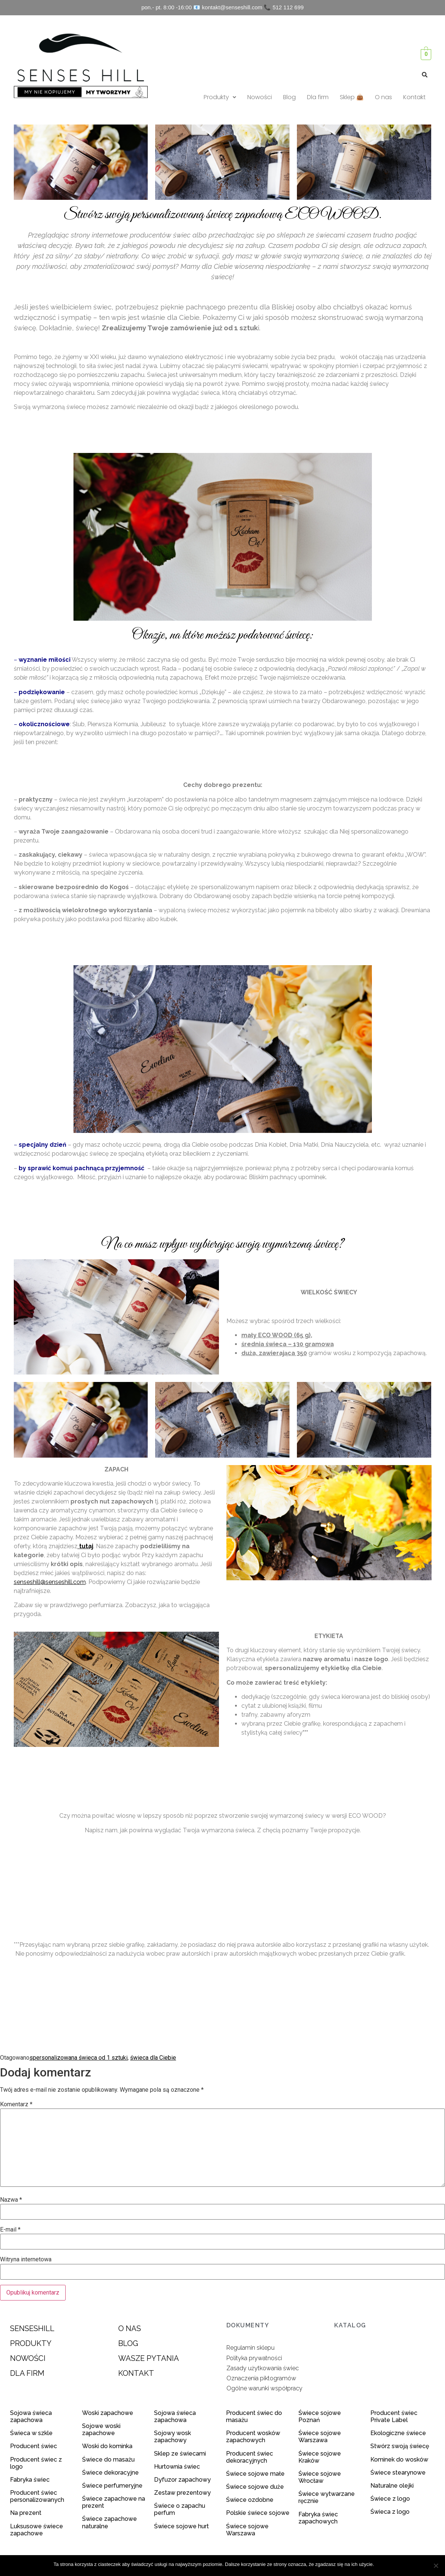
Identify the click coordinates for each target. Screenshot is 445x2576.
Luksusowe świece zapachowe (36, 2530)
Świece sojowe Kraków (319, 2457)
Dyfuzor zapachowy (182, 2479)
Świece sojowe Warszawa (247, 2530)
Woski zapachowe (107, 2412)
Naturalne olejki (392, 2485)
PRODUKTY (30, 2343)
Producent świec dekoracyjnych (249, 2457)
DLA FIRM (27, 2373)
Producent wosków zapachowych (253, 2436)
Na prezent (25, 2512)
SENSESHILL (32, 2328)
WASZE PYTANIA (148, 2358)
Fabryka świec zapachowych (318, 2518)
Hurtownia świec (177, 2466)
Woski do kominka (107, 2446)
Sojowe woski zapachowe (101, 2429)
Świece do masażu (108, 2459)
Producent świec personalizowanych (37, 2496)
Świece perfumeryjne (112, 2485)
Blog (289, 97)
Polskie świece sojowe (257, 2512)
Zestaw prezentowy (182, 2492)
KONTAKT (136, 2373)
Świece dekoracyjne (110, 2472)
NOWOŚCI (28, 2358)
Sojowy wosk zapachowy (172, 2436)
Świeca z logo (390, 2511)
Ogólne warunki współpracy (264, 2388)
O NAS (129, 2328)
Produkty (220, 97)
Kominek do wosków (400, 2459)
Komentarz (16, 2104)
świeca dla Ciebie (153, 2057)
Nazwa (11, 2200)
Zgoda (385, 2564)
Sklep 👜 (352, 97)
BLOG (128, 2343)
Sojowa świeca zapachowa (31, 2416)
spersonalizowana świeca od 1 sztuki (78, 2057)
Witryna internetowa (25, 2259)
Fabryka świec (30, 2479)
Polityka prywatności (254, 2358)
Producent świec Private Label (393, 2416)
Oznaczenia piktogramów (261, 2378)
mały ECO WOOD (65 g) (276, 1335)
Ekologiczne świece (398, 2433)
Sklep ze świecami (180, 2453)
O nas (383, 97)
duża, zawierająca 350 (274, 1353)
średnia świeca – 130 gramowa (287, 1344)
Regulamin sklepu (250, 2347)
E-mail (10, 2230)
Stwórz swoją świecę (399, 2446)
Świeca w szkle (31, 2433)
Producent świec (33, 2446)
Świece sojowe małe (256, 2473)
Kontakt (414, 97)
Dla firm (318, 97)
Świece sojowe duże (255, 2486)
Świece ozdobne (249, 2499)
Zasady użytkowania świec (262, 2368)
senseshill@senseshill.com (50, 1581)
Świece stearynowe (398, 2472)
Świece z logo (390, 2498)
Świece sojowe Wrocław (319, 2477)
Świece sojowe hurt (181, 2526)
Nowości (259, 97)
